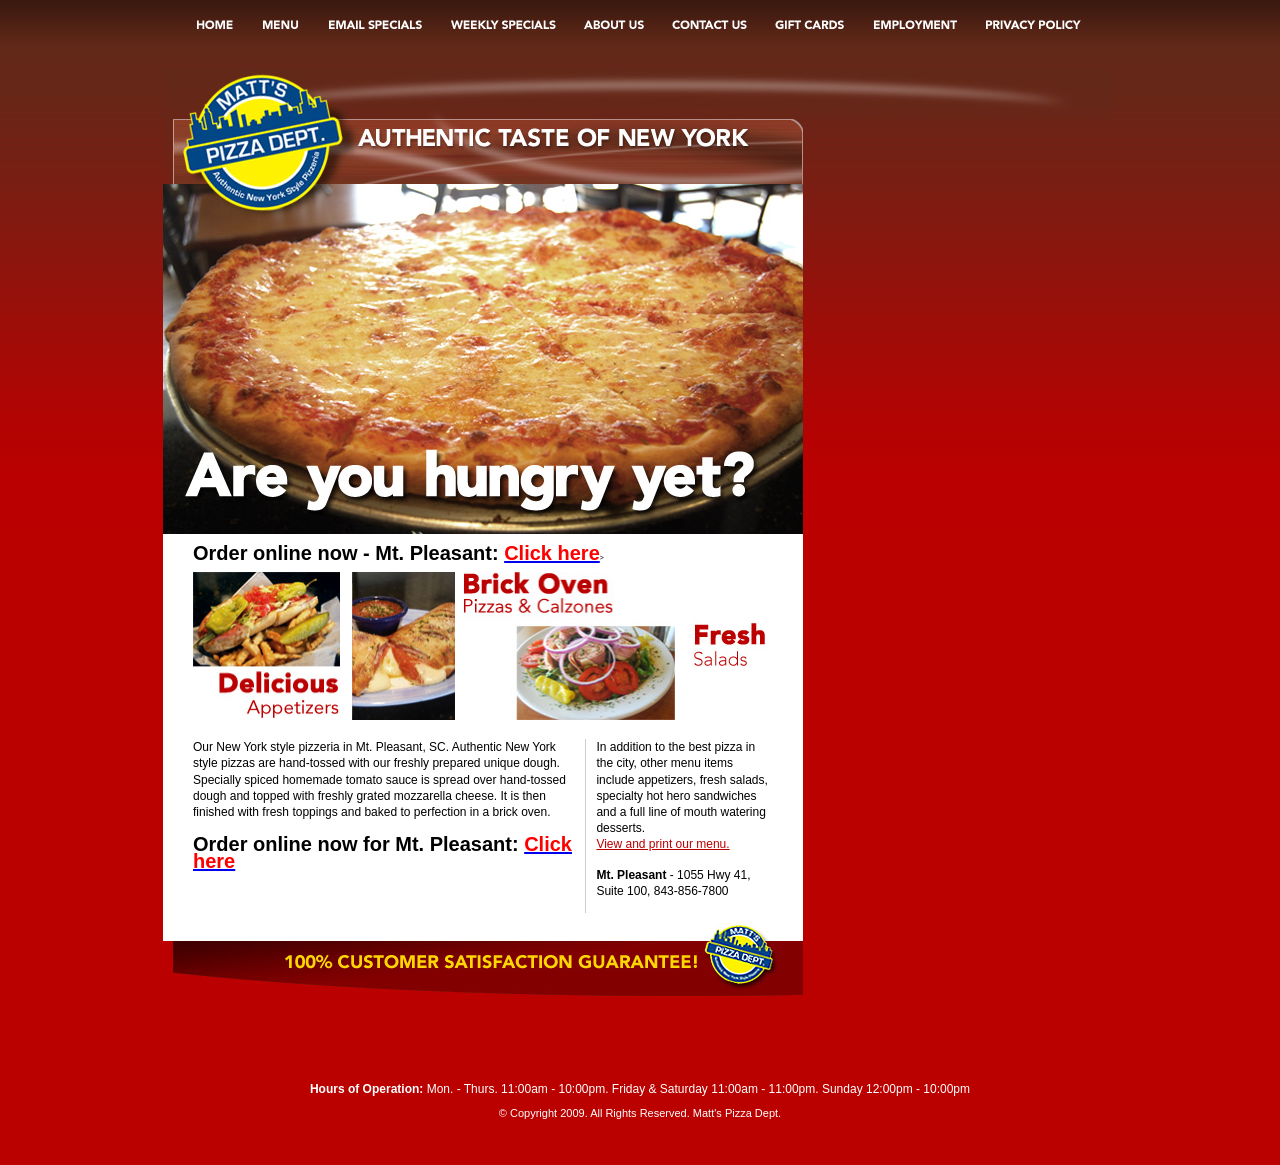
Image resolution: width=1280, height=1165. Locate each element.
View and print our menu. (662, 844)
